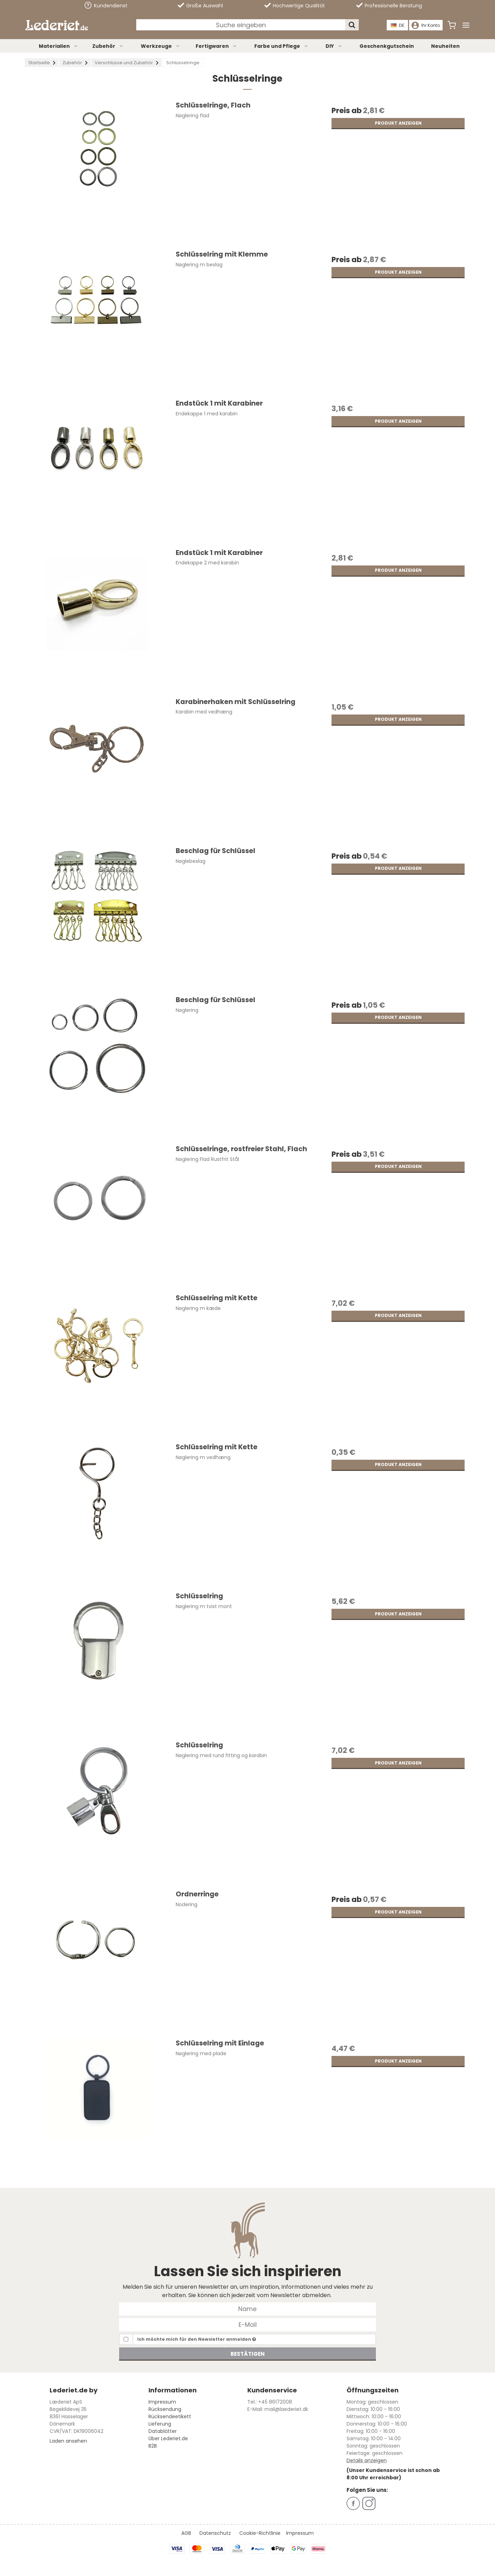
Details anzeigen (367, 2460)
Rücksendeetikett (169, 2416)
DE (398, 25)
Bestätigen (248, 2353)
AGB (186, 2533)
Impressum (162, 2401)
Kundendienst (106, 5)
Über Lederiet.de (168, 2438)
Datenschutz (215, 2533)
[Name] (247, 2308)
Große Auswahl (200, 5)
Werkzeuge (160, 46)
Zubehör (108, 46)
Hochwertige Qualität (294, 5)
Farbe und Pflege (281, 46)
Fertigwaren (216, 46)
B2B (152, 2445)
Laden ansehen (68, 2440)
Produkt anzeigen (398, 123)
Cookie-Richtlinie (260, 2533)
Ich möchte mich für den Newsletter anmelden (196, 2339)
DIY (334, 46)
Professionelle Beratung (389, 5)
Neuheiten (445, 46)
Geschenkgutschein (386, 46)
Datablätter (162, 2431)
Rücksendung (164, 2409)
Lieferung (159, 2423)
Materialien (58, 46)
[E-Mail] (247, 2323)
